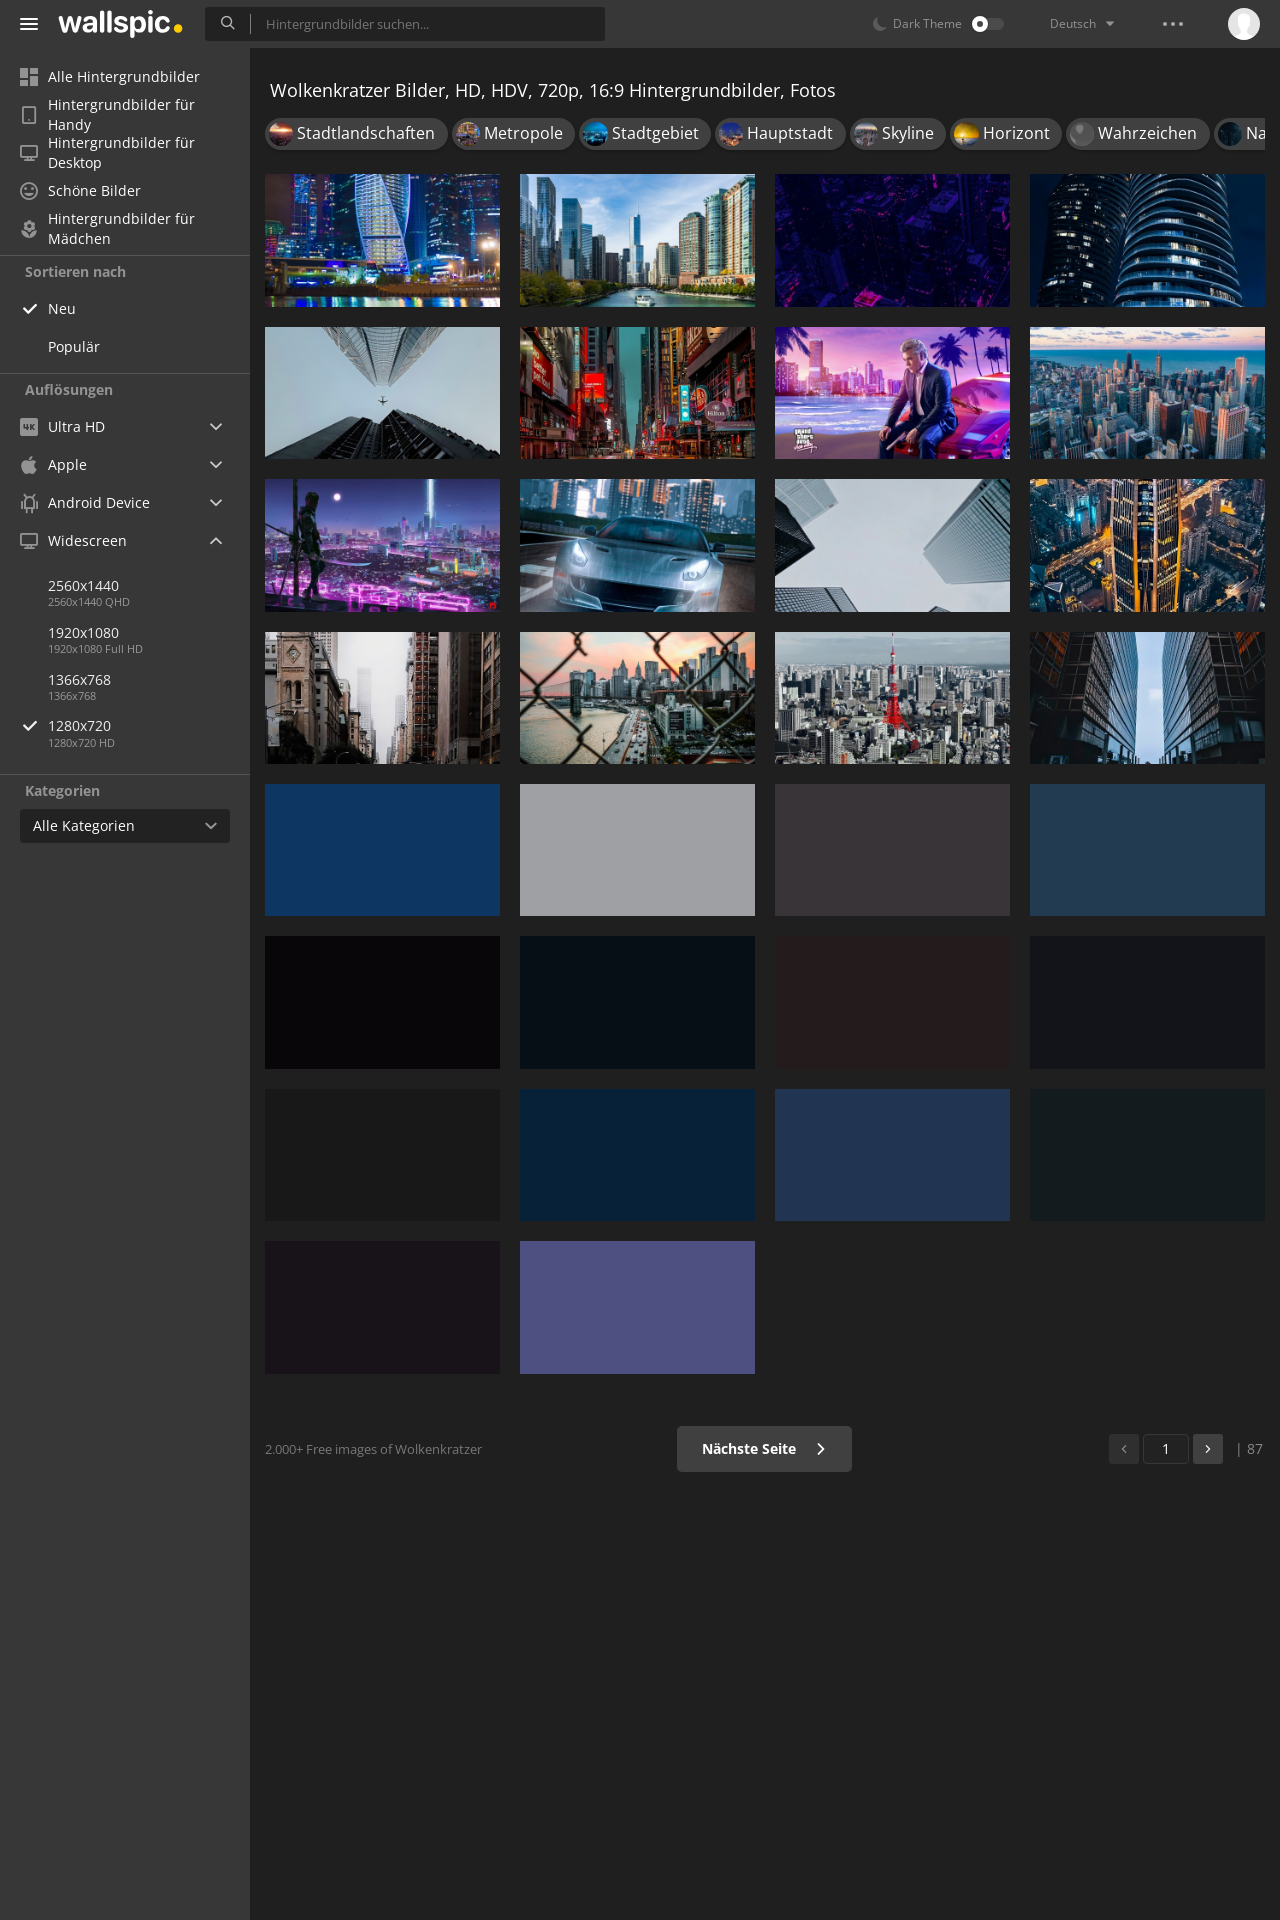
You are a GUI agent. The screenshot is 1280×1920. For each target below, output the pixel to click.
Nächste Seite (764, 1448)
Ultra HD (62, 426)
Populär (74, 346)
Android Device (85, 503)
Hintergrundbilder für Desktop (107, 153)
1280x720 (149, 725)
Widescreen (73, 540)
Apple (53, 464)
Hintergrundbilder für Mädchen (107, 229)
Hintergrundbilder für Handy (107, 115)
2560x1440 (83, 585)
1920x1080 (83, 632)
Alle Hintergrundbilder (110, 76)
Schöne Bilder (80, 190)
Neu (62, 308)
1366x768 (79, 679)
